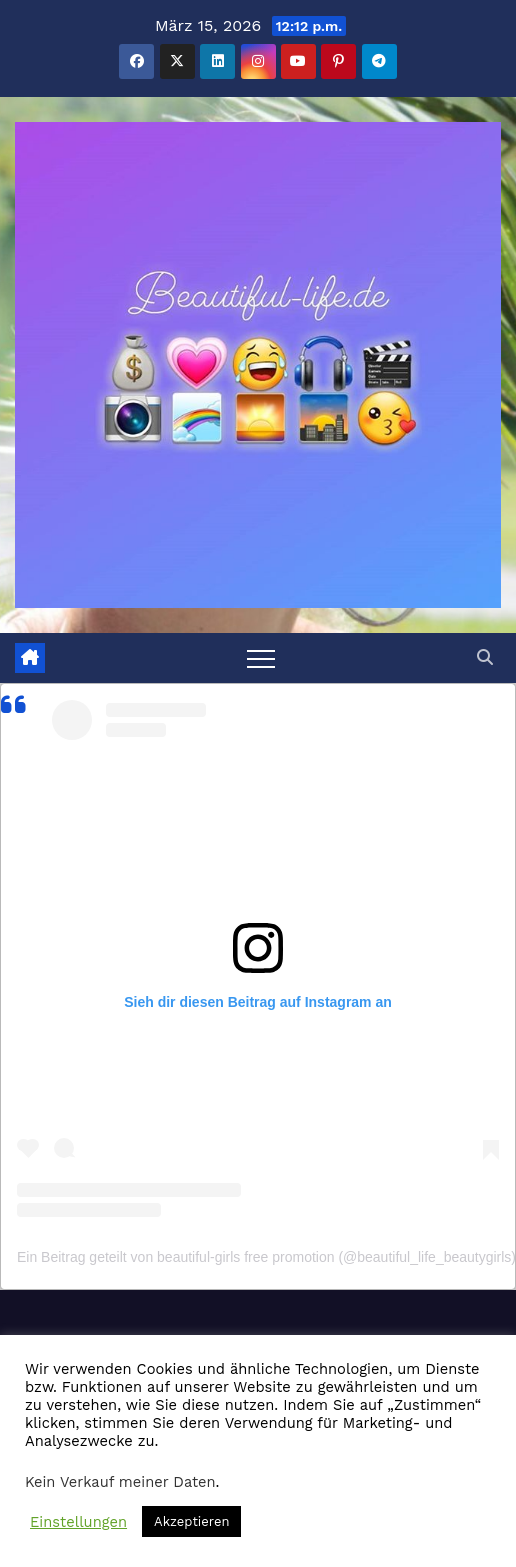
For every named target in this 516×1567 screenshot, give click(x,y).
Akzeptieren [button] (191, 1521)
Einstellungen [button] (78, 1522)
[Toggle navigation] (261, 658)
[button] (485, 657)
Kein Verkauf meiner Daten (120, 1482)
